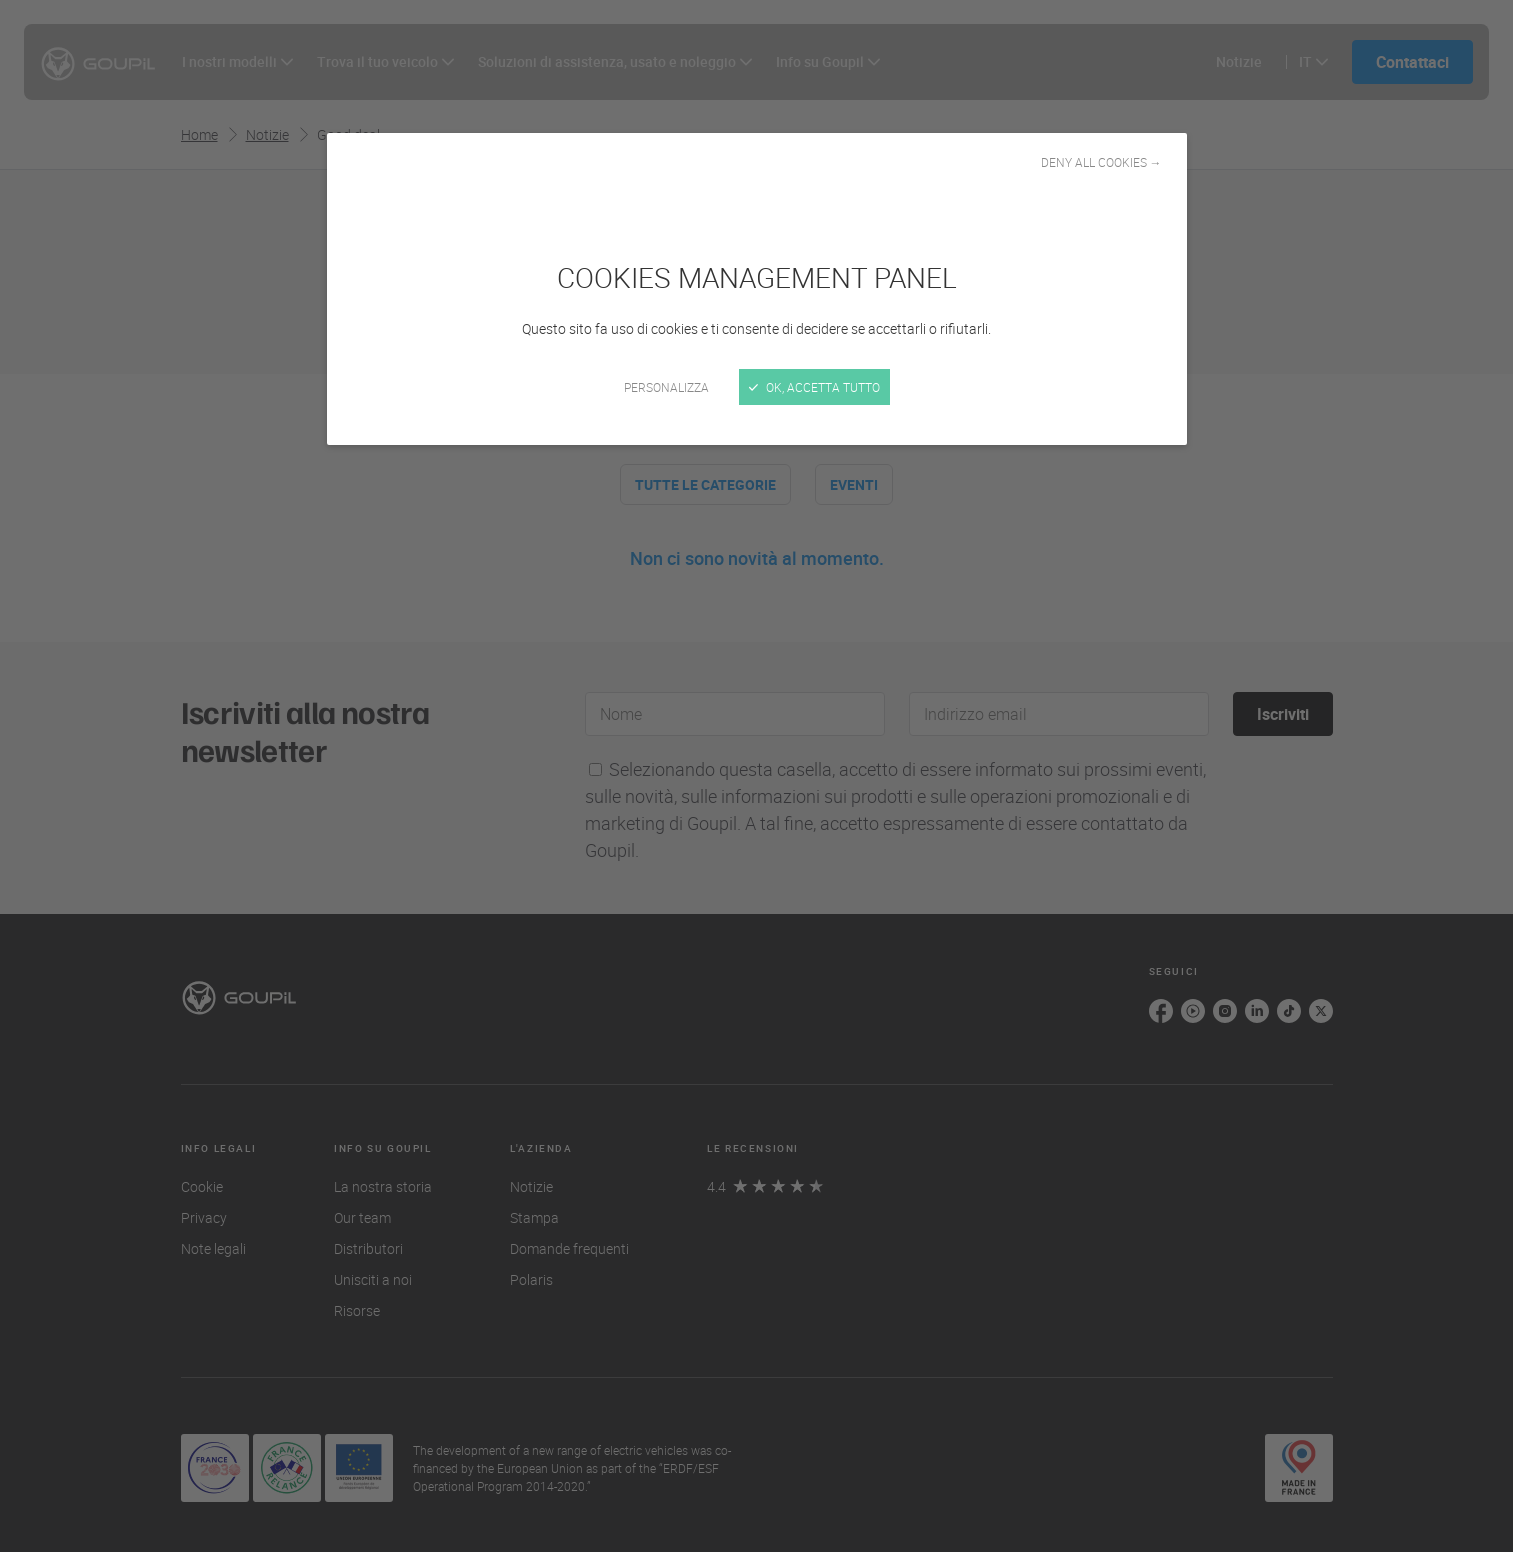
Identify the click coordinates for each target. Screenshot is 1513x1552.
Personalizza (666, 387)
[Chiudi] (756, 776)
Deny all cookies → (1101, 162)
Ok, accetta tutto (814, 387)
